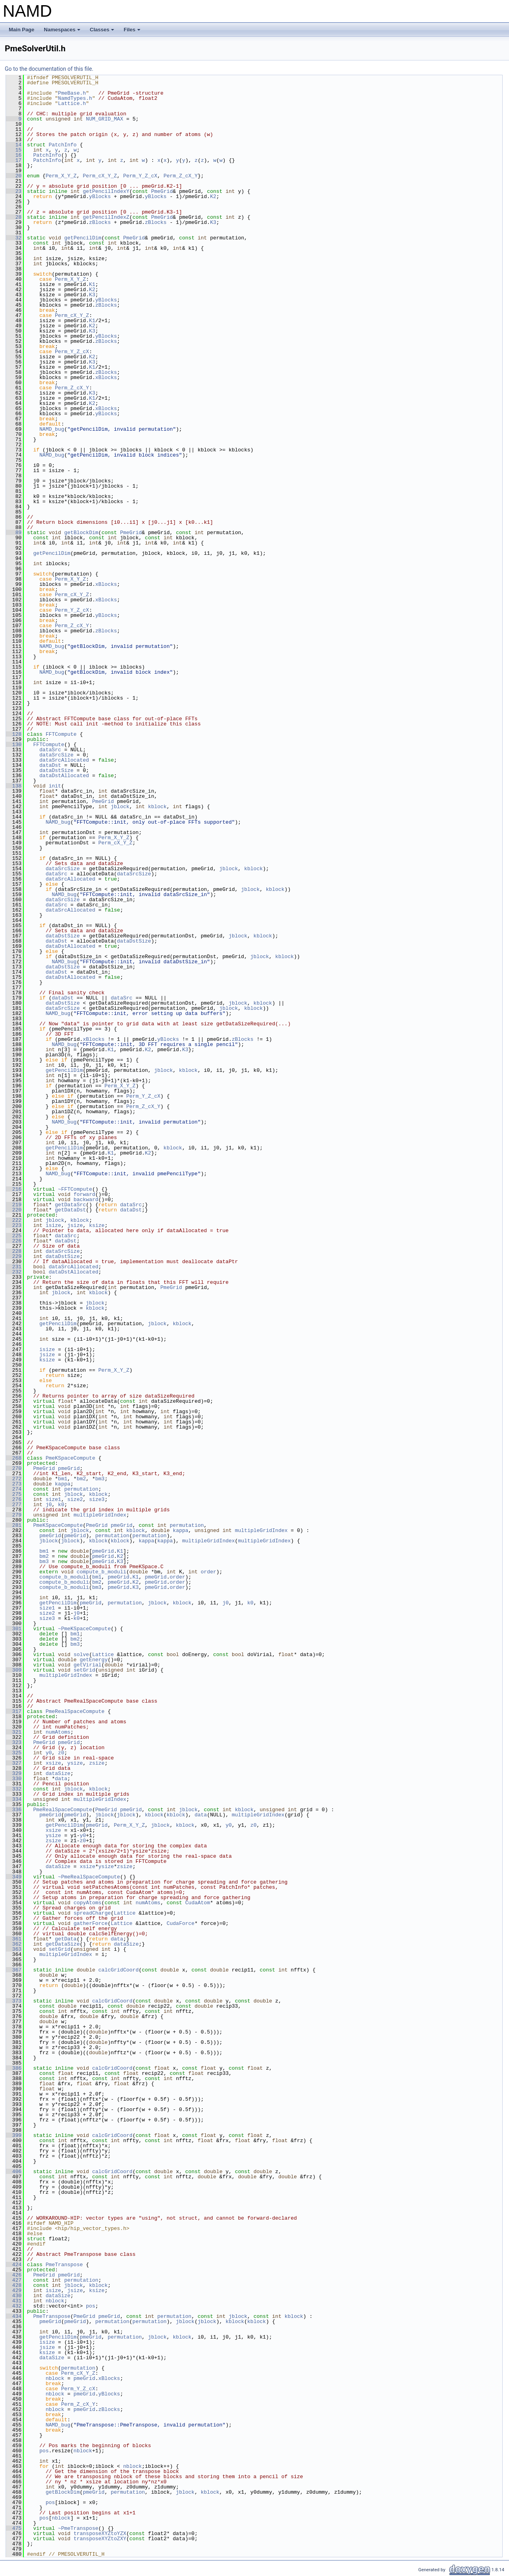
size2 (75, 1499)
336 (13, 1809)
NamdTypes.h (75, 98)
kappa (62, 1483)
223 (13, 1225)
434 (13, 2316)
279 (13, 1514)
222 (13, 1220)
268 (13, 1458)
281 (13, 1525)
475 (13, 2528)
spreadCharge (92, 1913)
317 (13, 1711)
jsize (75, 1225)
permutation (81, 1489)
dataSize (58, 1773)
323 (13, 1742)
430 (13, 2295)
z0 (61, 1752)
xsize (53, 1763)
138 (13, 785)
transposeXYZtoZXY (100, 2538)
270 (13, 1468)
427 (13, 2280)
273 (13, 1483)
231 (13, 1266)
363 (13, 1949)
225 (13, 1235)
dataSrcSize (56, 754)
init (55, 785)
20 (13, 175)
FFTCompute (61, 734)
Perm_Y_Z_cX (140, 175)
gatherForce (91, 1923)
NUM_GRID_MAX (104, 118)
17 (13, 160)
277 (13, 1504)
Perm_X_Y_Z (61, 175)
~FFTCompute (75, 1189)
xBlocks (106, 377)
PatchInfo (62, 144)
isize (53, 1225)
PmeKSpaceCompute (70, 1458)
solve (81, 1654)
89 (13, 532)
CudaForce (180, 1923)
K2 (213, 196)
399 (13, 2135)
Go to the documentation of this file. (49, 69)
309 (13, 1670)
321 (13, 1732)
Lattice (103, 1654)
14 (13, 144)
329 (13, 1773)
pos (90, 2306)
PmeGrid (162, 191)
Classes (102, 32)
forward (84, 1194)
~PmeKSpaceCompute (84, 1628)
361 (13, 1938)
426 (13, 2275)
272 (13, 1478)
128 (13, 734)
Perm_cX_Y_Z (100, 175)
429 (13, 2290)
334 (13, 1799)
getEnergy (93, 1659)
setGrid (84, 1670)
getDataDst (70, 1209)
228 (13, 1251)
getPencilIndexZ (106, 217)
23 (13, 191)
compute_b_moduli (101, 1571)
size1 (53, 1499)
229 (13, 1256)
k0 (61, 1504)
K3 (213, 222)
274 (13, 1489)
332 (13, 1789)
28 (13, 217)
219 (13, 1204)
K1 (92, 284)
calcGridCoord (118, 1969)
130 (13, 744)
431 (13, 2300)
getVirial (87, 1664)
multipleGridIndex (100, 1514)
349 (13, 1876)
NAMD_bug (51, 429)
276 (13, 1499)
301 (13, 1628)
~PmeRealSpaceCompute (89, 1876)
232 (13, 1271)
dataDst (50, 765)
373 (13, 2000)
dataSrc (50, 749)
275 (13, 1494)
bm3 (99, 1478)
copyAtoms (87, 1902)
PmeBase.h (72, 93)
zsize (97, 1763)
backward (86, 1199)
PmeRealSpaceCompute (75, 1711)
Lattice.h (72, 103)
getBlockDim (81, 532)
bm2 (81, 1478)
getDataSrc (70, 1204)
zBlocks (100, 222)
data (61, 1778)
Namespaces (63, 32)
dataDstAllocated (64, 775)
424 (13, 2264)
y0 (49, 1752)
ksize (97, 1225)
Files (133, 32)
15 (13, 150)
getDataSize (63, 1944)
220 (13, 1209)
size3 (97, 1499)
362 (13, 1944)
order (208, 1571)
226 (13, 1240)
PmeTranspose (64, 2264)
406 (13, 2171)
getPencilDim (82, 237)
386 (13, 2068)
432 (13, 2306)
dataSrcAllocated (64, 760)
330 (13, 1778)
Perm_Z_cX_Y (180, 175)
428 (13, 2285)
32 (13, 237)
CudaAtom (197, 1902)
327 (13, 1763)
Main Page (21, 30)
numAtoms (58, 1732)
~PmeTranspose (78, 2528)
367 (13, 1969)
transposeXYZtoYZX (100, 2533)
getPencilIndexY (106, 191)
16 (13, 155)
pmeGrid (69, 1468)
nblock (55, 2300)
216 (13, 1189)
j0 (49, 1504)
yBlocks (100, 196)
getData (66, 1938)
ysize (75, 1763)
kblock (157, 806)
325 (13, 1752)
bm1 (62, 1478)
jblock (120, 806)
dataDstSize (56, 770)
